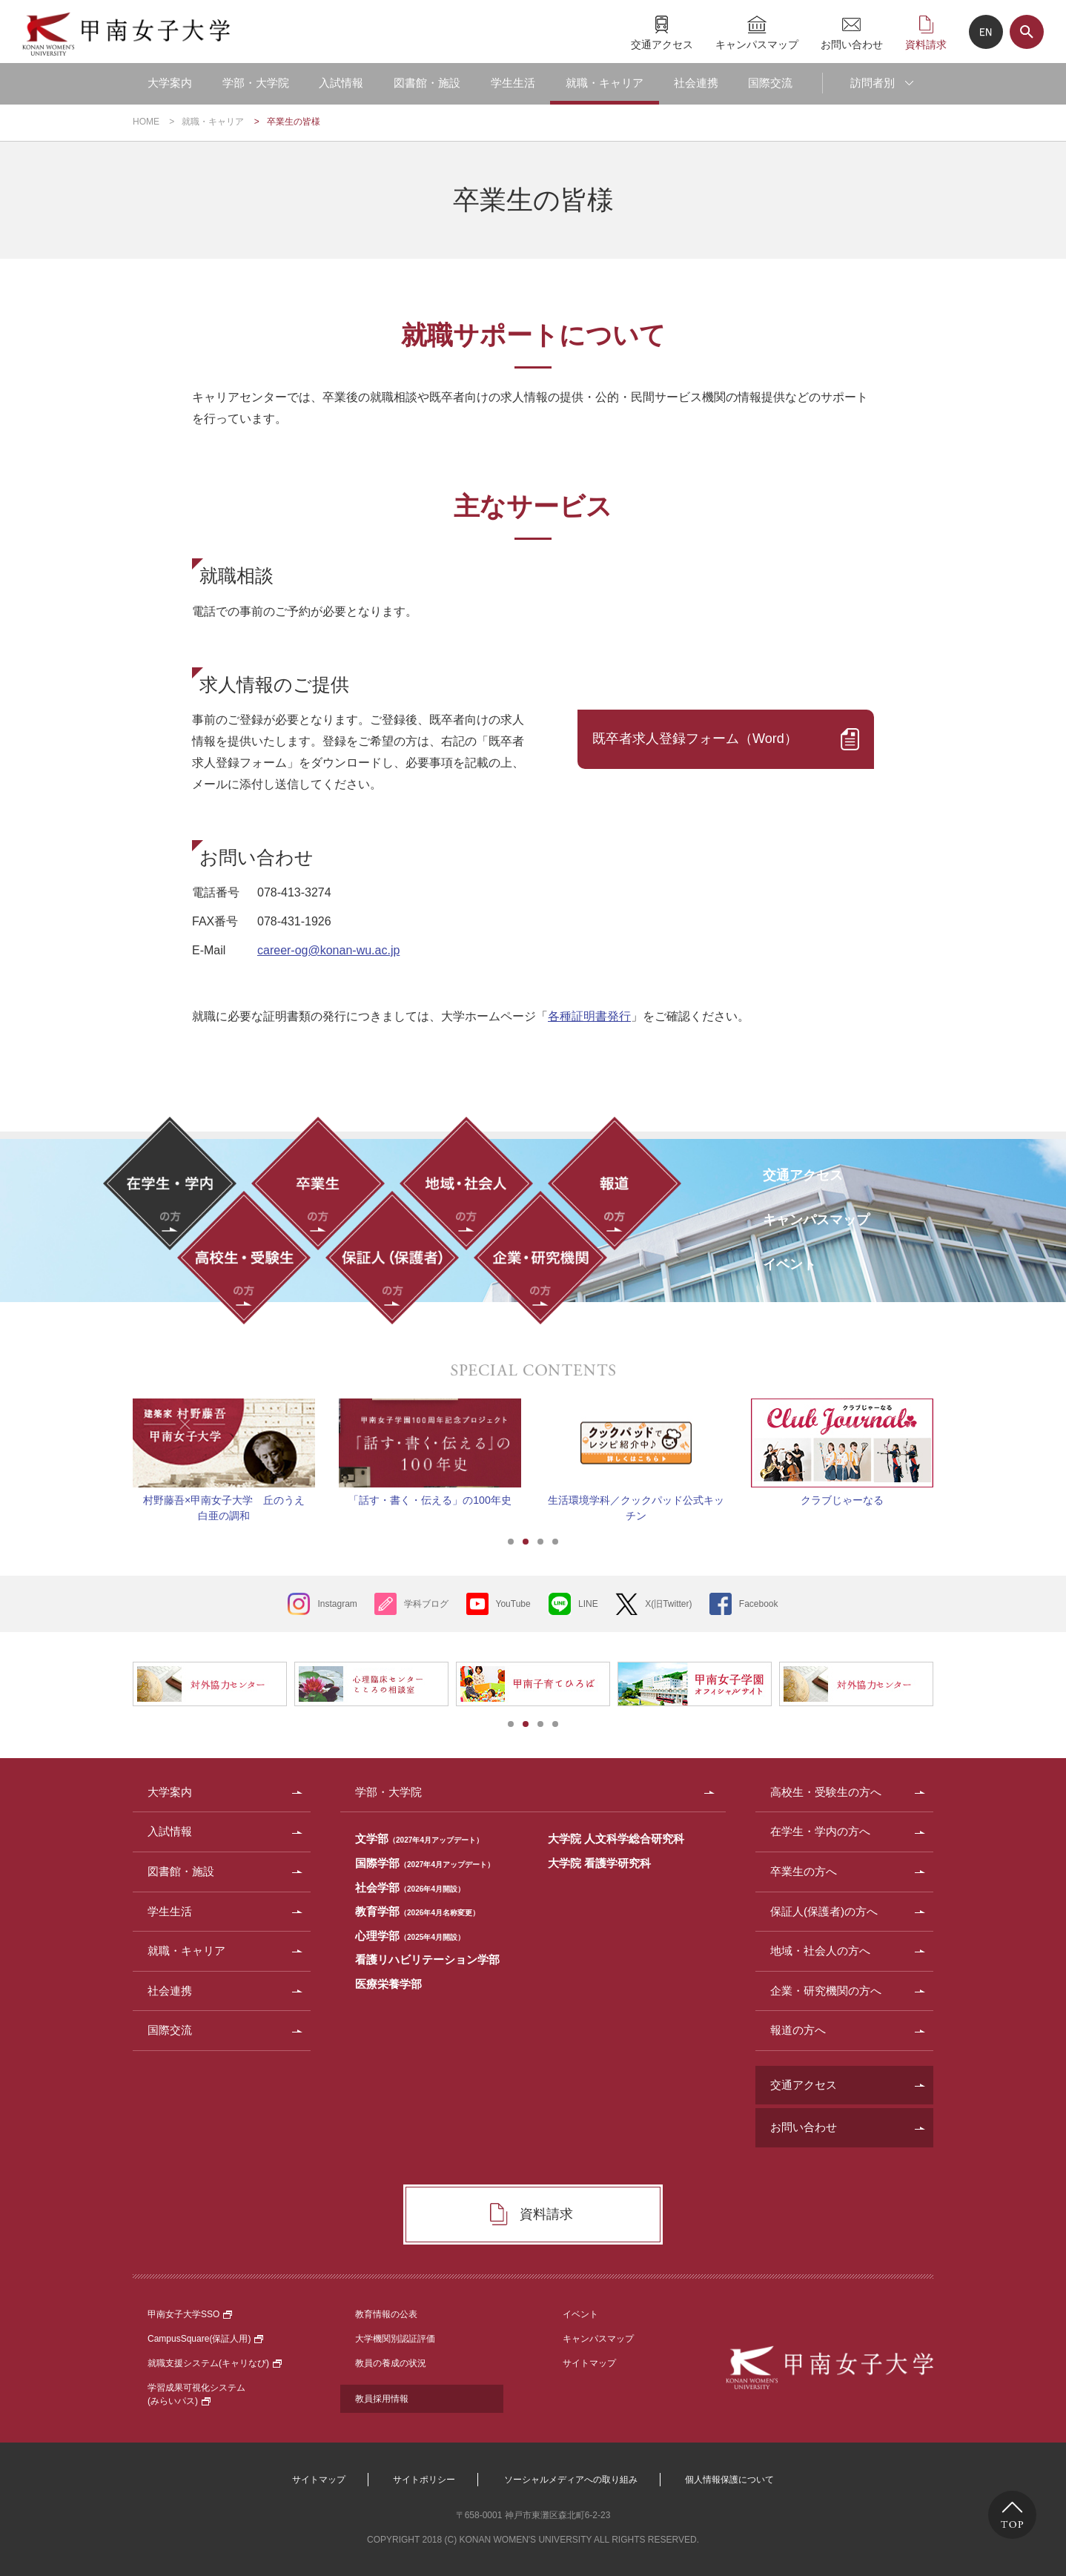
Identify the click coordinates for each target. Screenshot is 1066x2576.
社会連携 (696, 82)
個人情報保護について (729, 2479)
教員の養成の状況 (390, 2363)
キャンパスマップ (756, 44)
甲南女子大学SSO (190, 2314)
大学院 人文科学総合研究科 (616, 1838)
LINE (588, 1604)
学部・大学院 (255, 82)
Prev (114, 1443)
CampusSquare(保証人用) (205, 2339)
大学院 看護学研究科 (599, 1863)
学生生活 (513, 82)
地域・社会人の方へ (820, 1950)
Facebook (758, 1604)
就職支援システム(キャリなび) (215, 2363)
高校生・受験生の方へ (825, 1792)
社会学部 (410, 1887)
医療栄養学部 (388, 1984)
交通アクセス (662, 44)
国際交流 (770, 82)
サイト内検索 (1027, 32)
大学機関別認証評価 (395, 2339)
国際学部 (424, 1863)
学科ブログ (426, 1604)
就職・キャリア (604, 82)
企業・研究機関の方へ (825, 1990)
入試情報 (341, 82)
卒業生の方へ (803, 1871)
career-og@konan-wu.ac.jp (328, 950)
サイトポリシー (424, 2479)
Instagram (337, 1604)
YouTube (513, 1604)
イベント (580, 2314)
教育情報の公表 (386, 2314)
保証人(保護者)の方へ (824, 1911)
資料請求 (926, 44)
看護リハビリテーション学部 (427, 1959)
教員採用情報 (381, 2399)
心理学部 (410, 1935)
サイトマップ (589, 2363)
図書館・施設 (427, 82)
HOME (146, 121)
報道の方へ (798, 2030)
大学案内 (170, 82)
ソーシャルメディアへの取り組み (571, 2479)
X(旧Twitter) (668, 1604)
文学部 (419, 1838)
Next (952, 1443)
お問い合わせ (852, 44)
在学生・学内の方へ (820, 1831)
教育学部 (417, 1911)
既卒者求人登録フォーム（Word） (695, 738)
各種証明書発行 (589, 1016)
